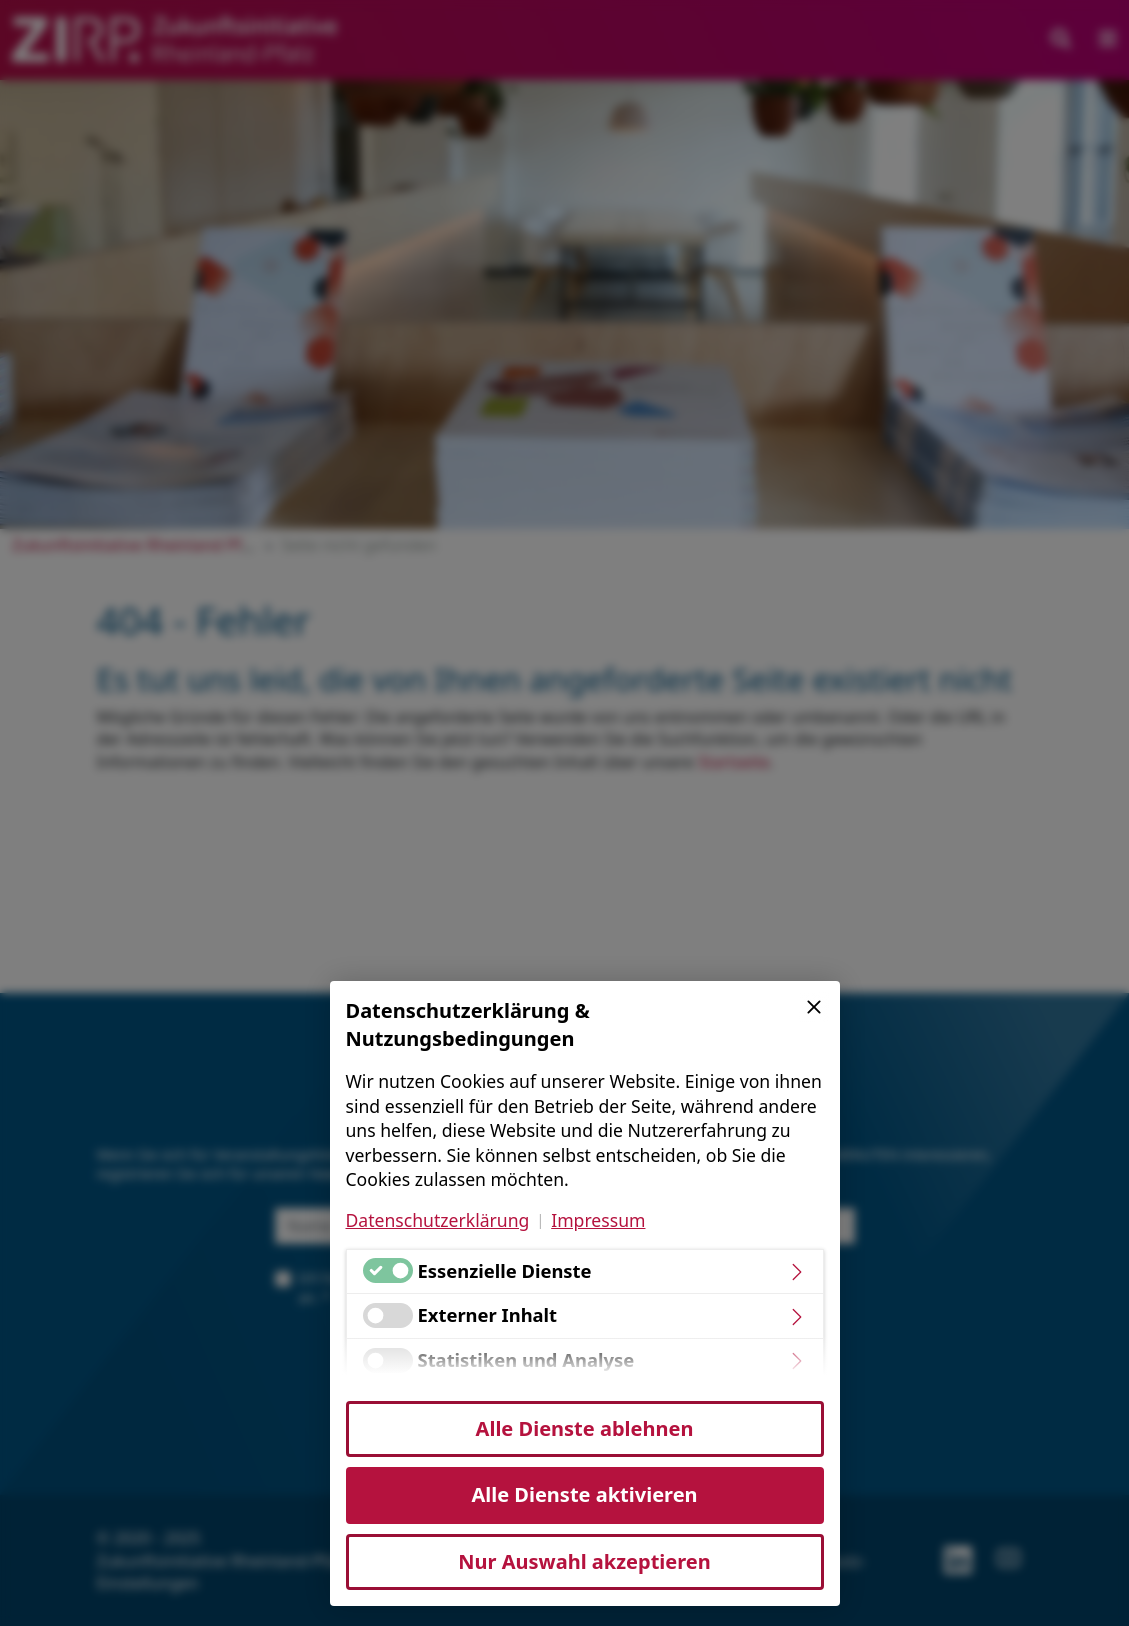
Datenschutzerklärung (438, 1220)
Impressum (598, 1220)
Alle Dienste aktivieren (584, 1494)
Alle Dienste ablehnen (585, 1428)
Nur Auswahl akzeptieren (584, 1561)
